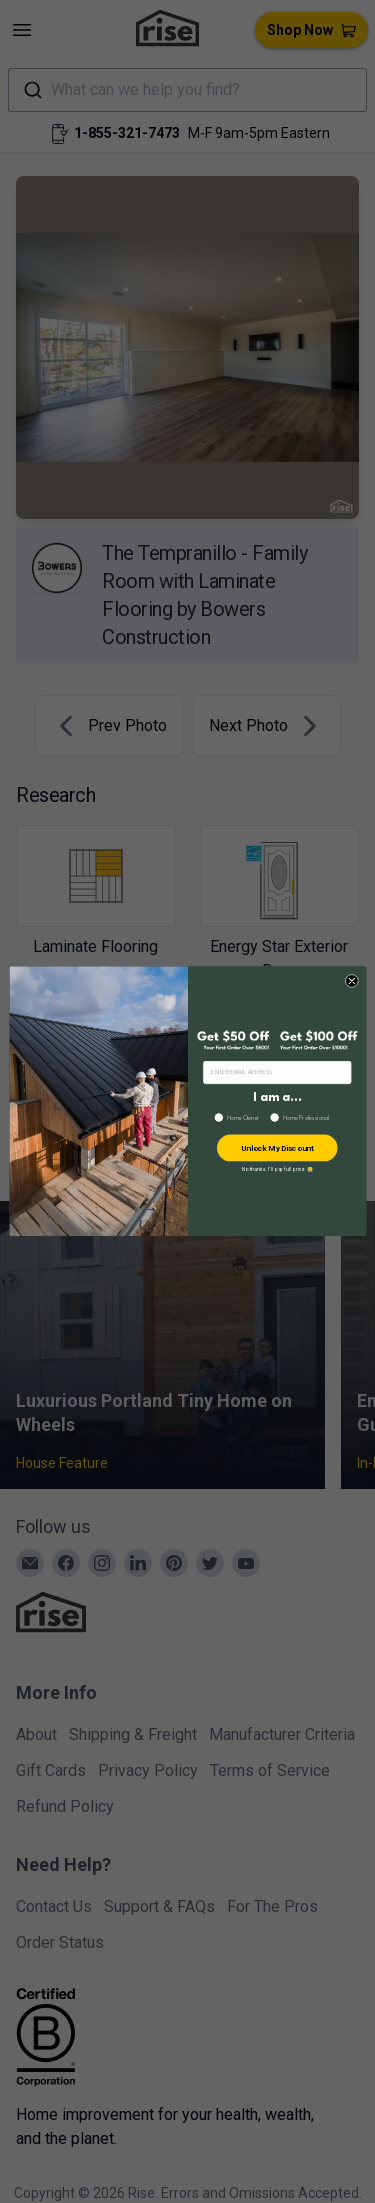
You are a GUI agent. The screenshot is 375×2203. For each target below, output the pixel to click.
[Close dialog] (351, 981)
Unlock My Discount (276, 1148)
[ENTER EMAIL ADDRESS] (276, 1073)
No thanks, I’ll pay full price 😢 (276, 1170)
